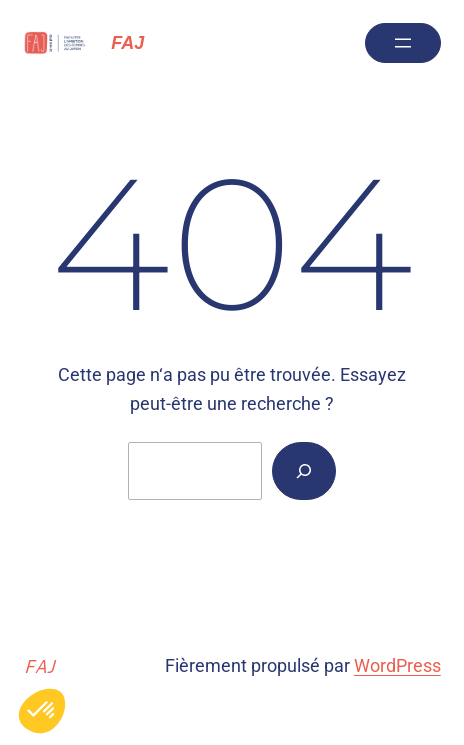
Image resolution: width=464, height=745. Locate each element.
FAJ (127, 43)
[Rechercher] (304, 471)
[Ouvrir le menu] (403, 43)
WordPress (397, 665)
